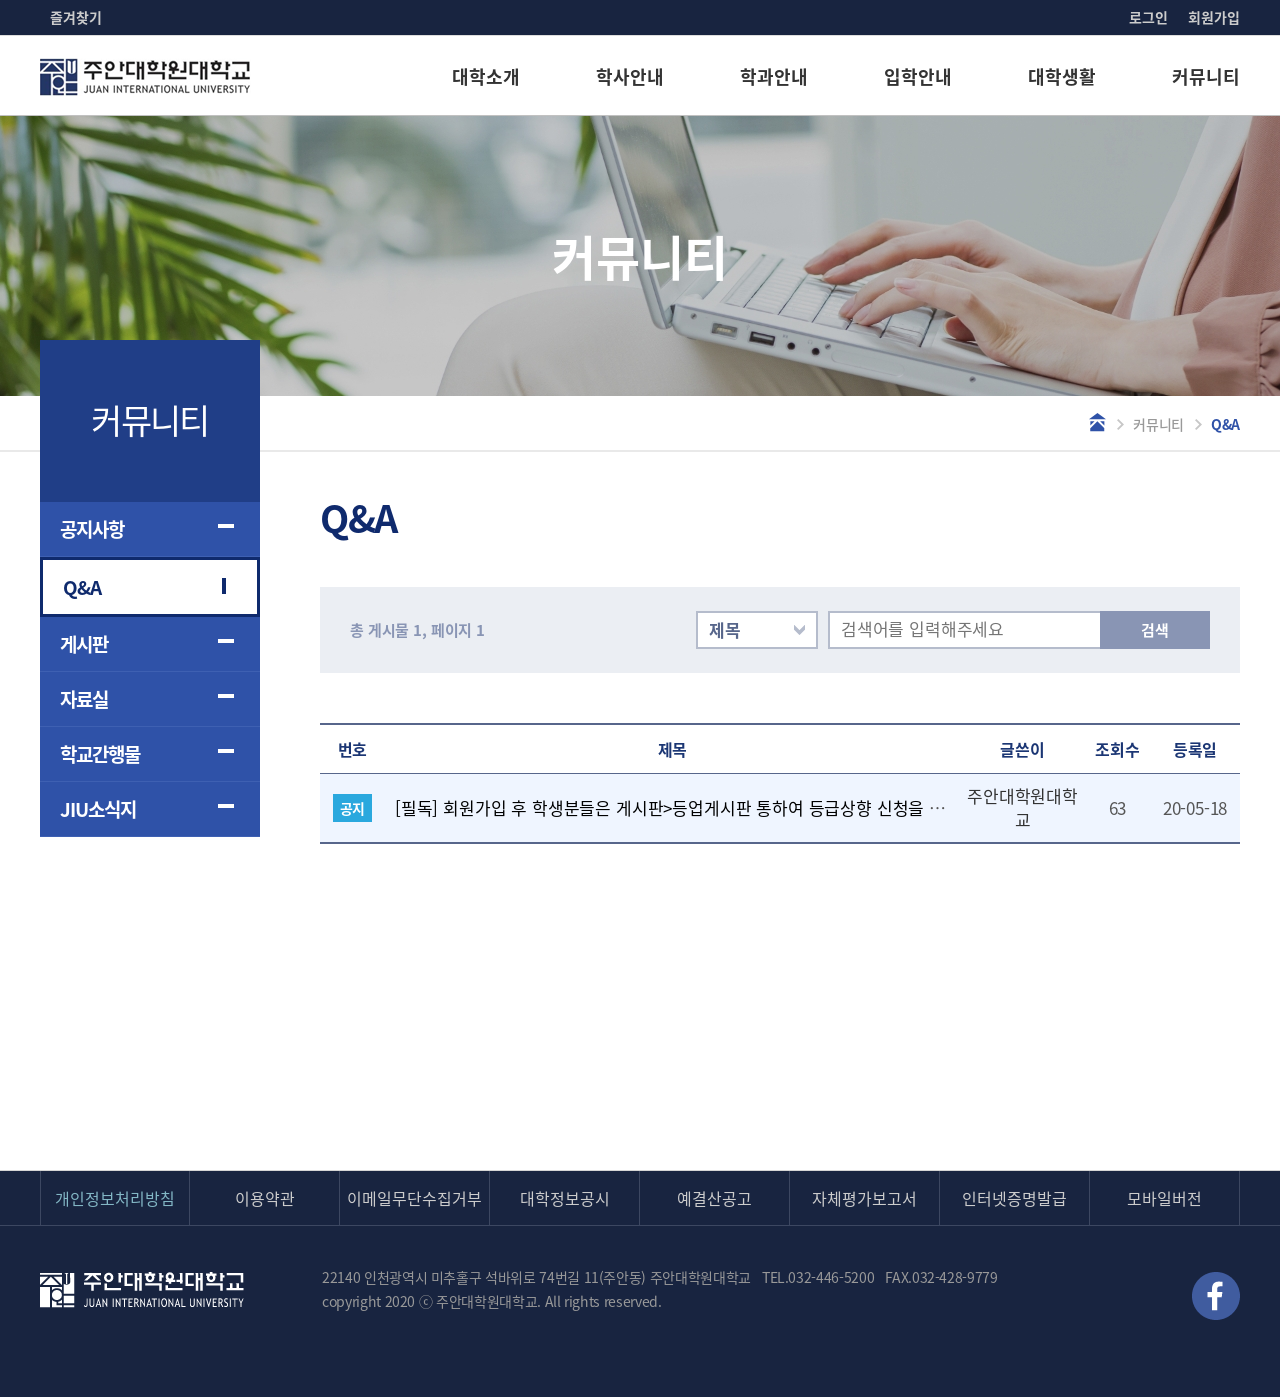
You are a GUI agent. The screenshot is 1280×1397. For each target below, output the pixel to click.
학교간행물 (100, 754)
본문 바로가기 (0, 0)
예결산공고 (714, 1198)
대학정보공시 (565, 1198)
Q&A (82, 587)
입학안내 (918, 76)
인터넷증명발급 (1014, 1198)
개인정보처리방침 (115, 1198)
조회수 (1117, 749)
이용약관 (265, 1198)
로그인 (1148, 17)
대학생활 (1062, 76)
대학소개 (486, 76)
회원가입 (1214, 17)
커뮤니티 (1206, 76)
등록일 (1195, 749)
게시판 (84, 644)
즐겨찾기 (76, 17)
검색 (1155, 630)
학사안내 (630, 76)
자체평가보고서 (864, 1198)
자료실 (84, 699)
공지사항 (92, 529)
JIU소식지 (98, 809)
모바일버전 (1164, 1198)
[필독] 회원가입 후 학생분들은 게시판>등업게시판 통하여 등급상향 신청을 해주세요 (693, 807)
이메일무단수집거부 (414, 1198)
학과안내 (774, 76)
